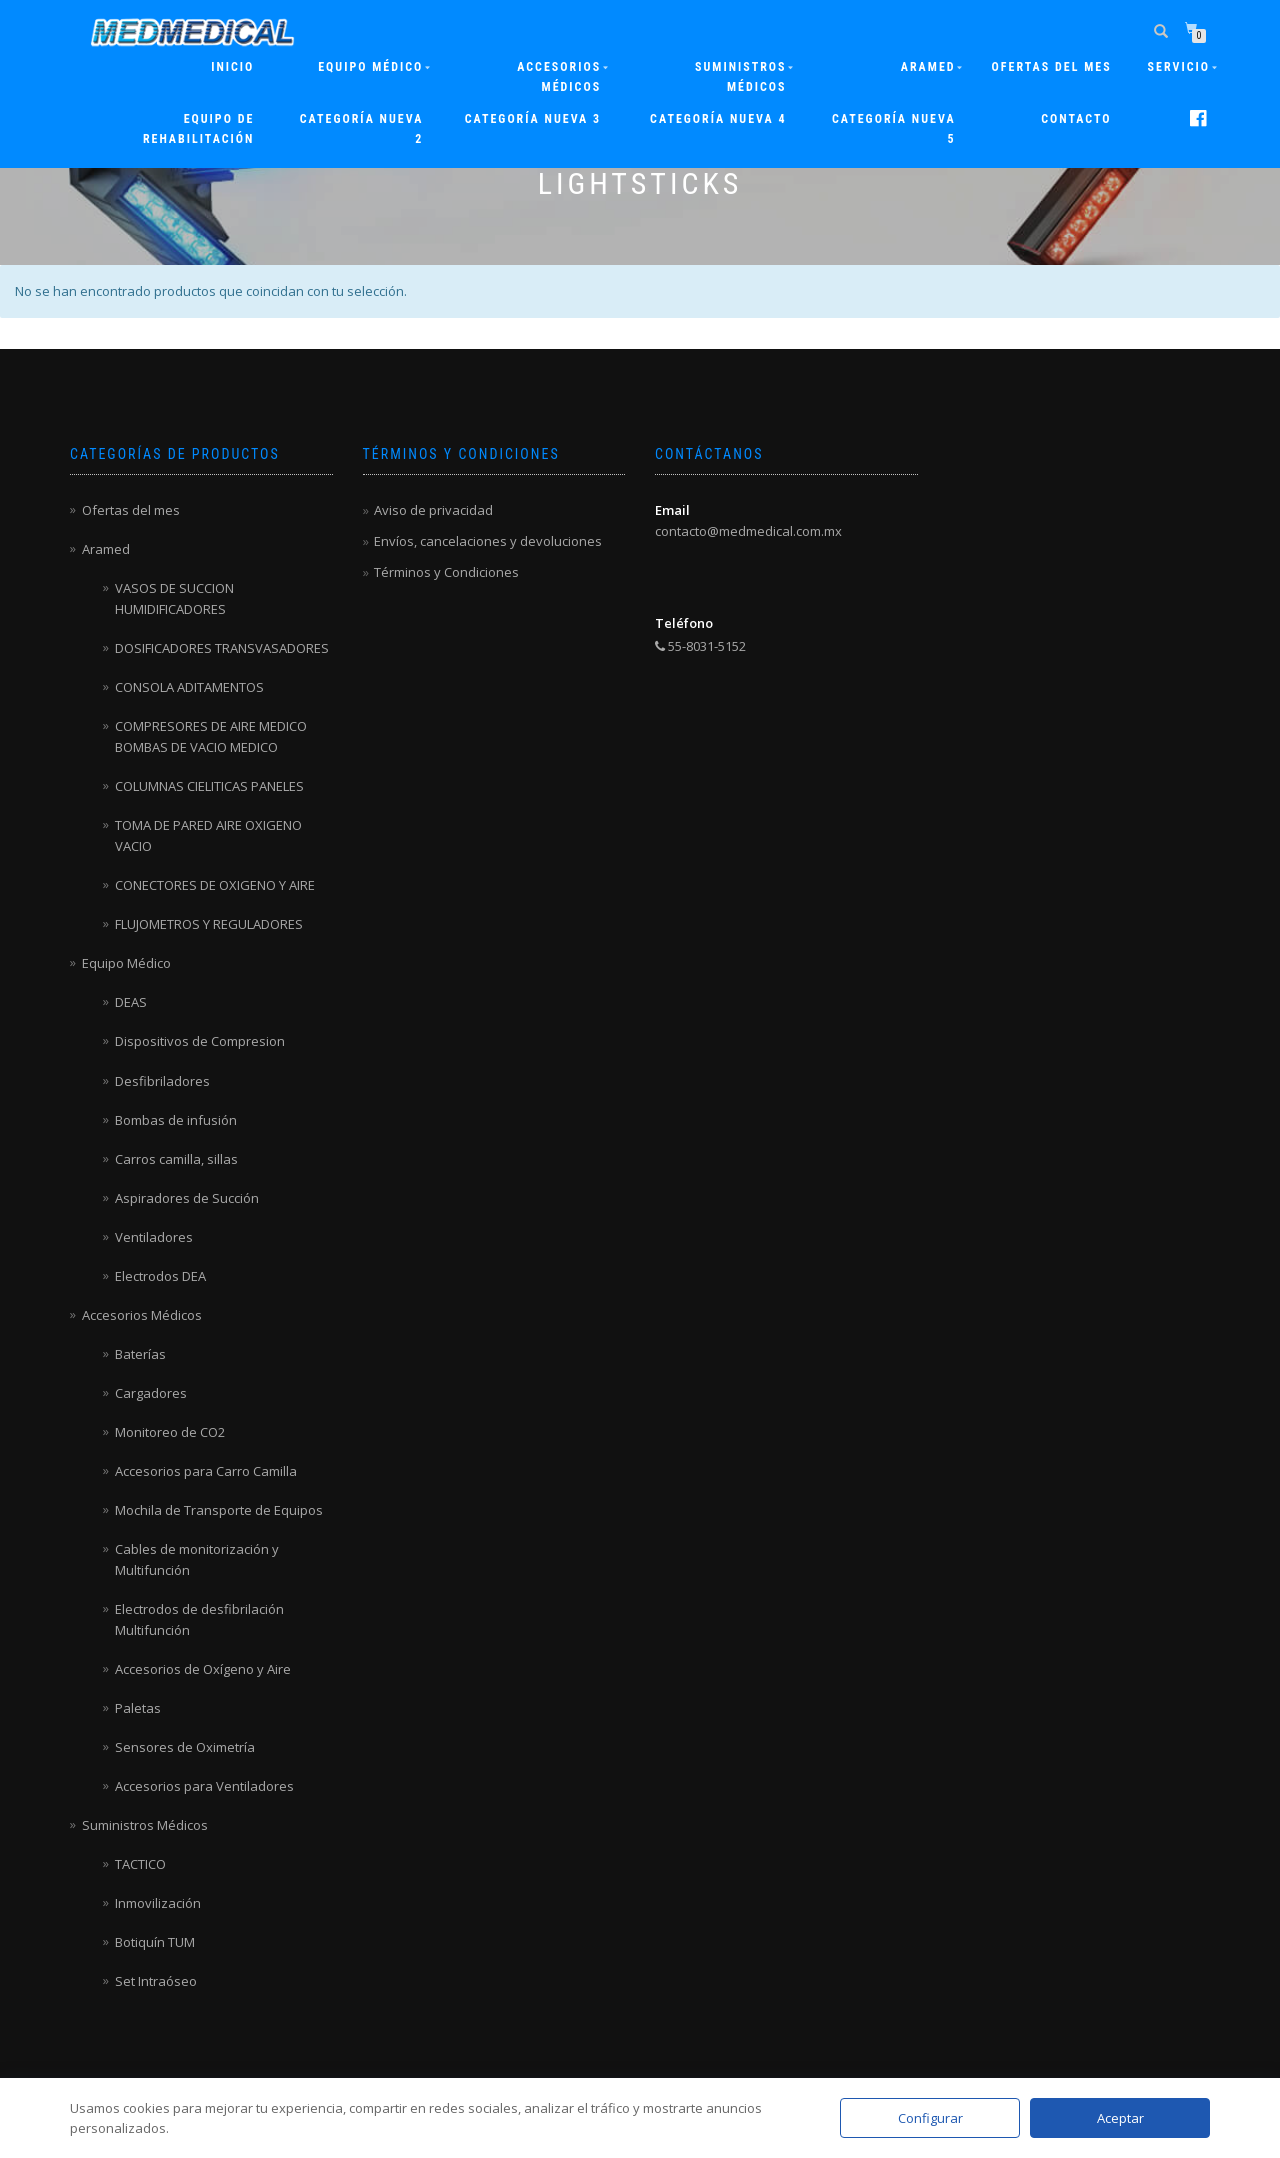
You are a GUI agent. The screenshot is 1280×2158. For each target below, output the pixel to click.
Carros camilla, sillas (176, 1159)
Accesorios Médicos (559, 77)
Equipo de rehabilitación (198, 129)
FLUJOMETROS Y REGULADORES (209, 924)
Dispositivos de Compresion (200, 1041)
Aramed (106, 549)
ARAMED (928, 67)
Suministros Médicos (741, 77)
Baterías (140, 1354)
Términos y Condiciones (446, 572)
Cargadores (151, 1393)
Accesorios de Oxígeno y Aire (203, 1669)
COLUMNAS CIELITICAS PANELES (209, 786)
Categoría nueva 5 (894, 129)
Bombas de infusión (176, 1120)
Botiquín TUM (155, 1942)
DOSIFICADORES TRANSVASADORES (222, 648)
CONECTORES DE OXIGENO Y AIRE (215, 885)
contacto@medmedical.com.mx (748, 531)
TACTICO (140, 1864)
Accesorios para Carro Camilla (206, 1471)
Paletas (138, 1708)
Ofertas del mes (1052, 67)
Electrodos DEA (160, 1276)
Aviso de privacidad (433, 510)
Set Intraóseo (156, 1981)
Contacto (1076, 119)
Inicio (232, 67)
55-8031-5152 (700, 646)
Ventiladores (154, 1237)
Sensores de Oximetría (185, 1747)
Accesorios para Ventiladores (204, 1786)
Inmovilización (158, 1903)
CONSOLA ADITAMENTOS (189, 687)
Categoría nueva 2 (362, 129)
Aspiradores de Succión (187, 1198)
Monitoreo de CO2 (170, 1432)
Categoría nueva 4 (718, 119)
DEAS (131, 1002)
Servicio (1179, 67)
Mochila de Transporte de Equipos (219, 1510)
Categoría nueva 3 (533, 119)
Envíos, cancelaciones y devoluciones (488, 541)
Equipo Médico (370, 67)
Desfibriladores (162, 1081)
